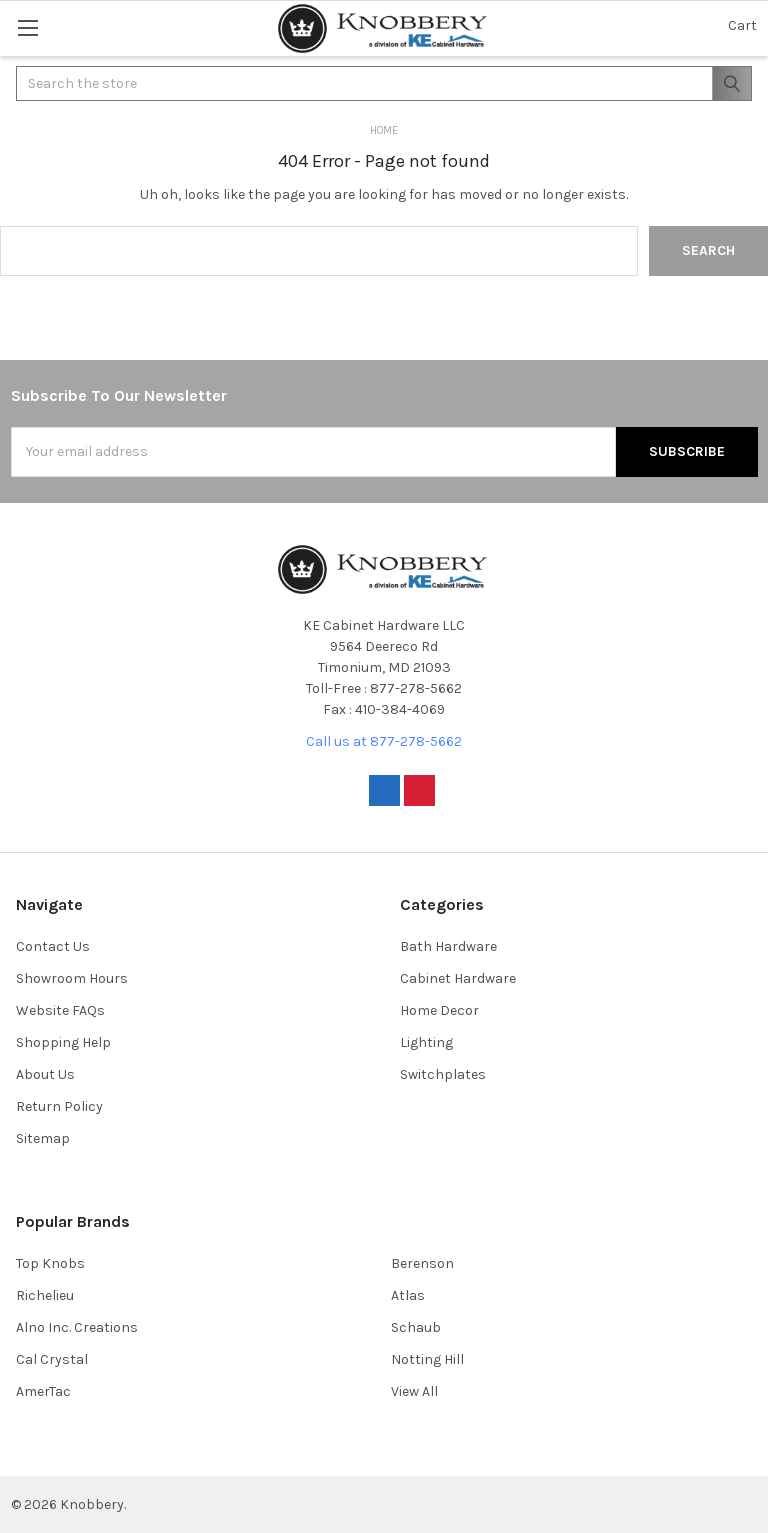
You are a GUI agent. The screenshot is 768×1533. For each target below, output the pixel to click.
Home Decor (439, 1010)
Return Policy (59, 1106)
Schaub (416, 1327)
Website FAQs (60, 1010)
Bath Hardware (448, 946)
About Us (45, 1074)
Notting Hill (427, 1359)
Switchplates (443, 1074)
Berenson (422, 1263)
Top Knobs (50, 1263)
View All (414, 1391)
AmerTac (43, 1391)
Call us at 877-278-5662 (384, 741)
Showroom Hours (72, 978)
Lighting (426, 1042)
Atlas (408, 1295)
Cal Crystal (52, 1359)
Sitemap (43, 1138)
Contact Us (53, 946)
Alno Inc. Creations (77, 1327)
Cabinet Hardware (458, 978)
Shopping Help (63, 1042)
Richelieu (45, 1295)
